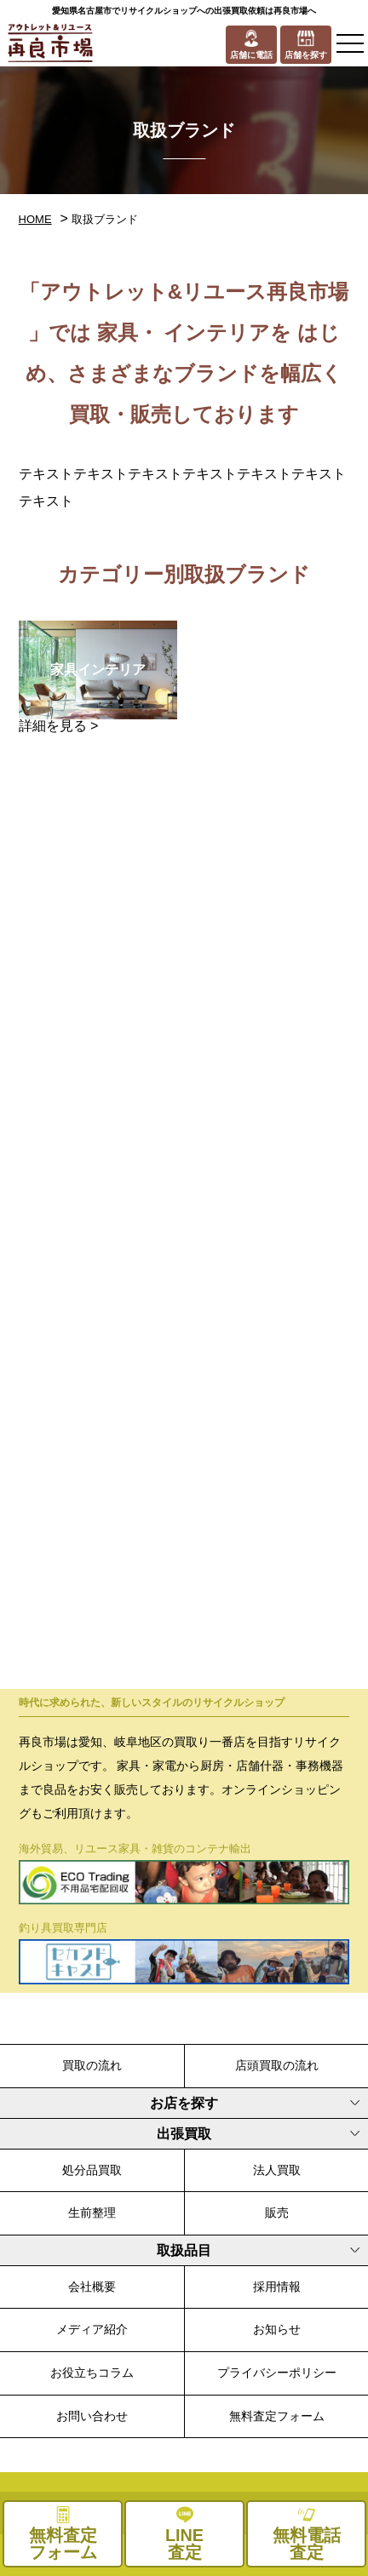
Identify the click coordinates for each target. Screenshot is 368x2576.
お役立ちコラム (92, 2372)
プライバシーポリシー (276, 2372)
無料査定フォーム (277, 2416)
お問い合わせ (92, 2416)
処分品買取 (92, 2170)
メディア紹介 (92, 2329)
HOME (35, 219)
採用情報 (277, 2286)
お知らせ (277, 2329)
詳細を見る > (59, 725)
